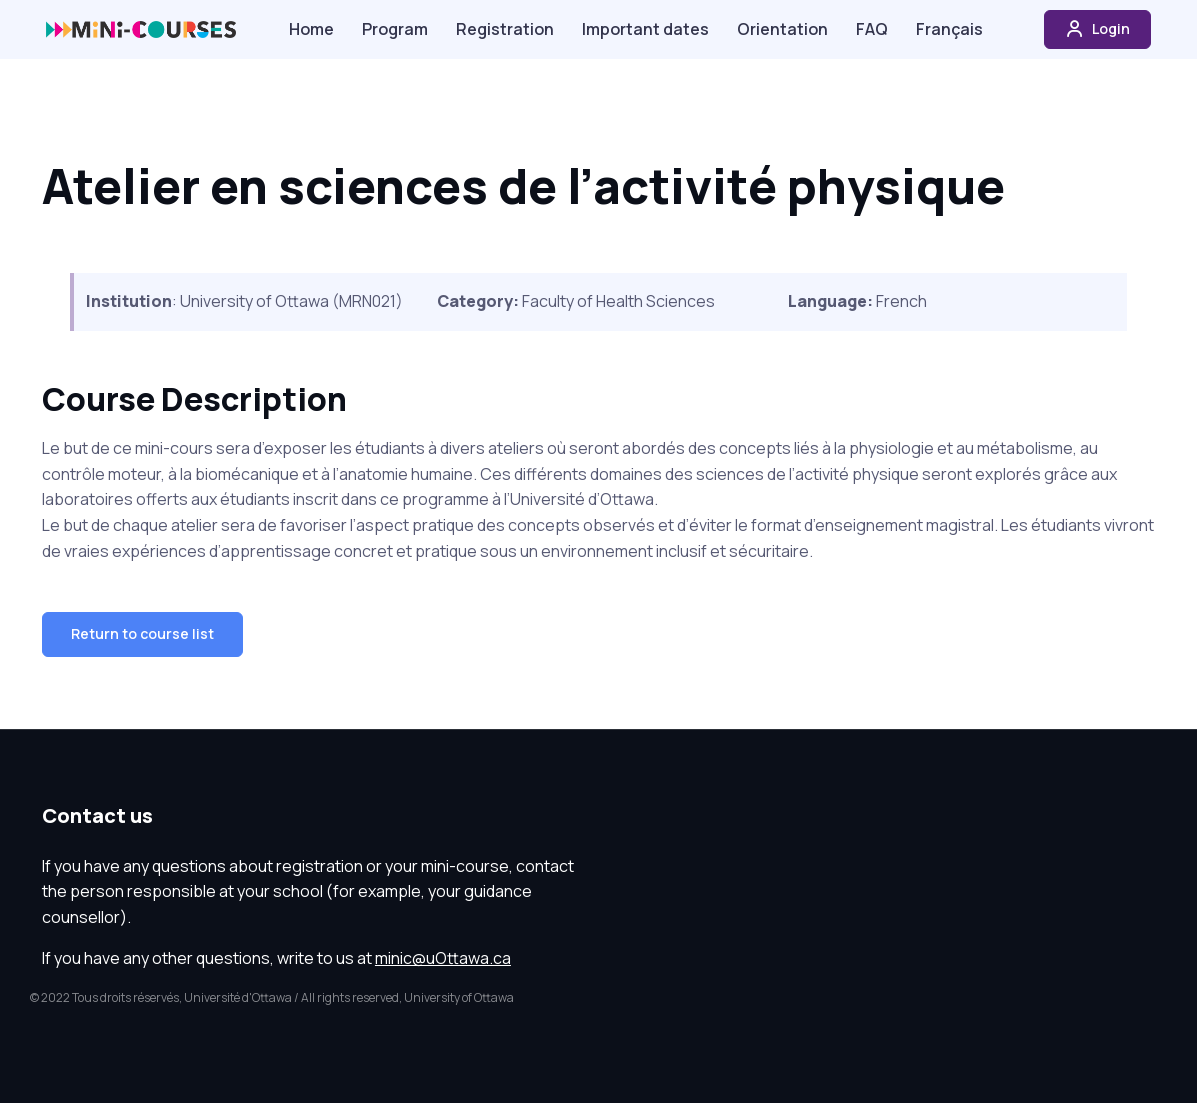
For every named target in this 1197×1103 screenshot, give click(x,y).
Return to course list (142, 633)
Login (1097, 29)
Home (311, 29)
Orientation (782, 29)
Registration (505, 29)
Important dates (645, 29)
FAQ (872, 29)
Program (395, 29)
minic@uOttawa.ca (443, 958)
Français (949, 29)
